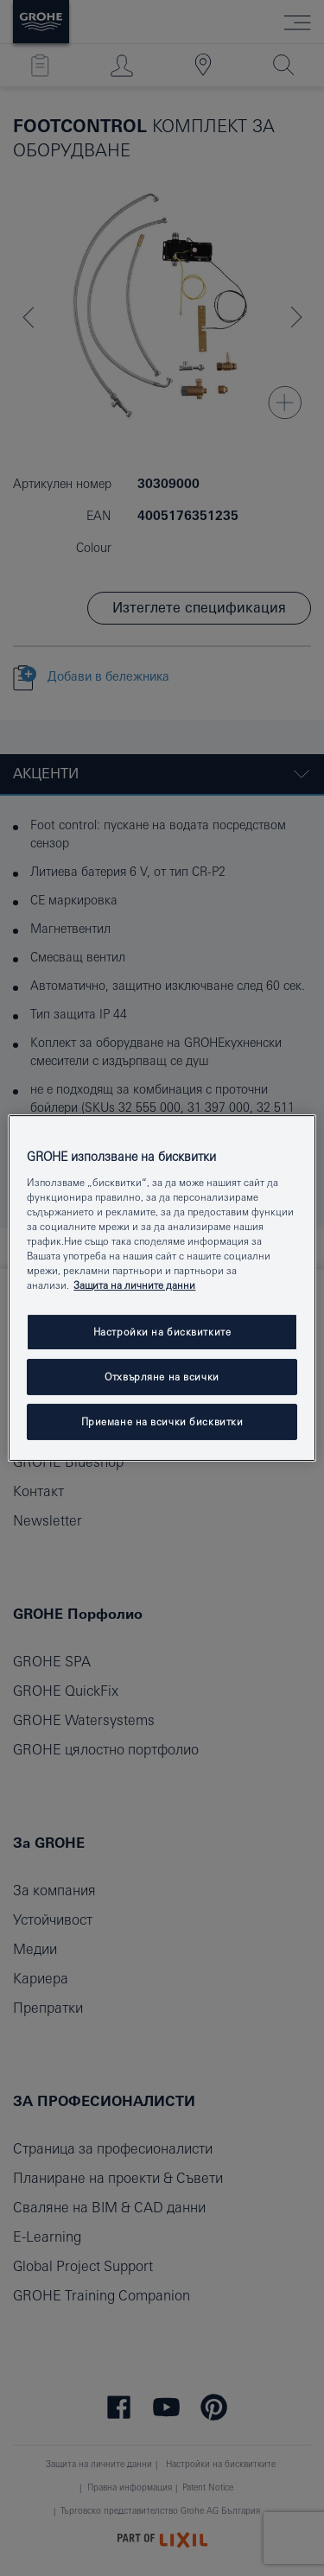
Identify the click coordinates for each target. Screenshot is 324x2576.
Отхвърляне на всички (162, 1376)
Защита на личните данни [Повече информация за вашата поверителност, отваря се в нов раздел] (134, 1285)
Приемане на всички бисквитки (162, 1421)
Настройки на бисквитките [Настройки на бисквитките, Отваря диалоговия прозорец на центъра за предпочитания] (162, 1331)
